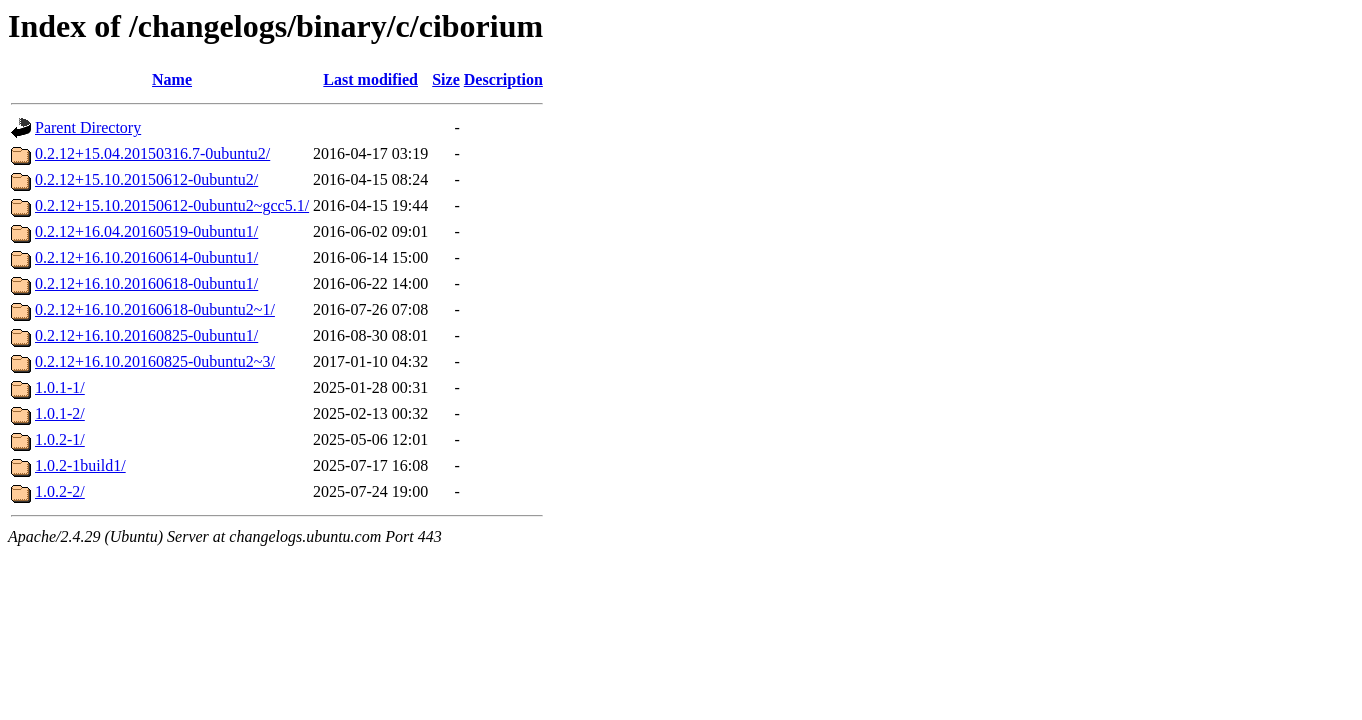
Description (503, 79)
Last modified (370, 79)
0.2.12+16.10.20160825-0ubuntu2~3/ (155, 361)
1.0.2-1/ (60, 439)
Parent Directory (88, 127)
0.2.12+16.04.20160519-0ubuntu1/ (146, 231)
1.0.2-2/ (60, 491)
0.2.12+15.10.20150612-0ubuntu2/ (146, 179)
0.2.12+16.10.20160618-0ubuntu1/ (146, 283)
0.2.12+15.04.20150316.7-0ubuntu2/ (152, 153)
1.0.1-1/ (60, 387)
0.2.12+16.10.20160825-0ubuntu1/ (146, 335)
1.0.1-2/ (60, 413)
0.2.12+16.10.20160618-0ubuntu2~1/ (155, 309)
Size (446, 79)
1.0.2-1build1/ (80, 465)
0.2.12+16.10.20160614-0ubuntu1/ (146, 257)
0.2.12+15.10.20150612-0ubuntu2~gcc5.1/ (172, 205)
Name (172, 79)
